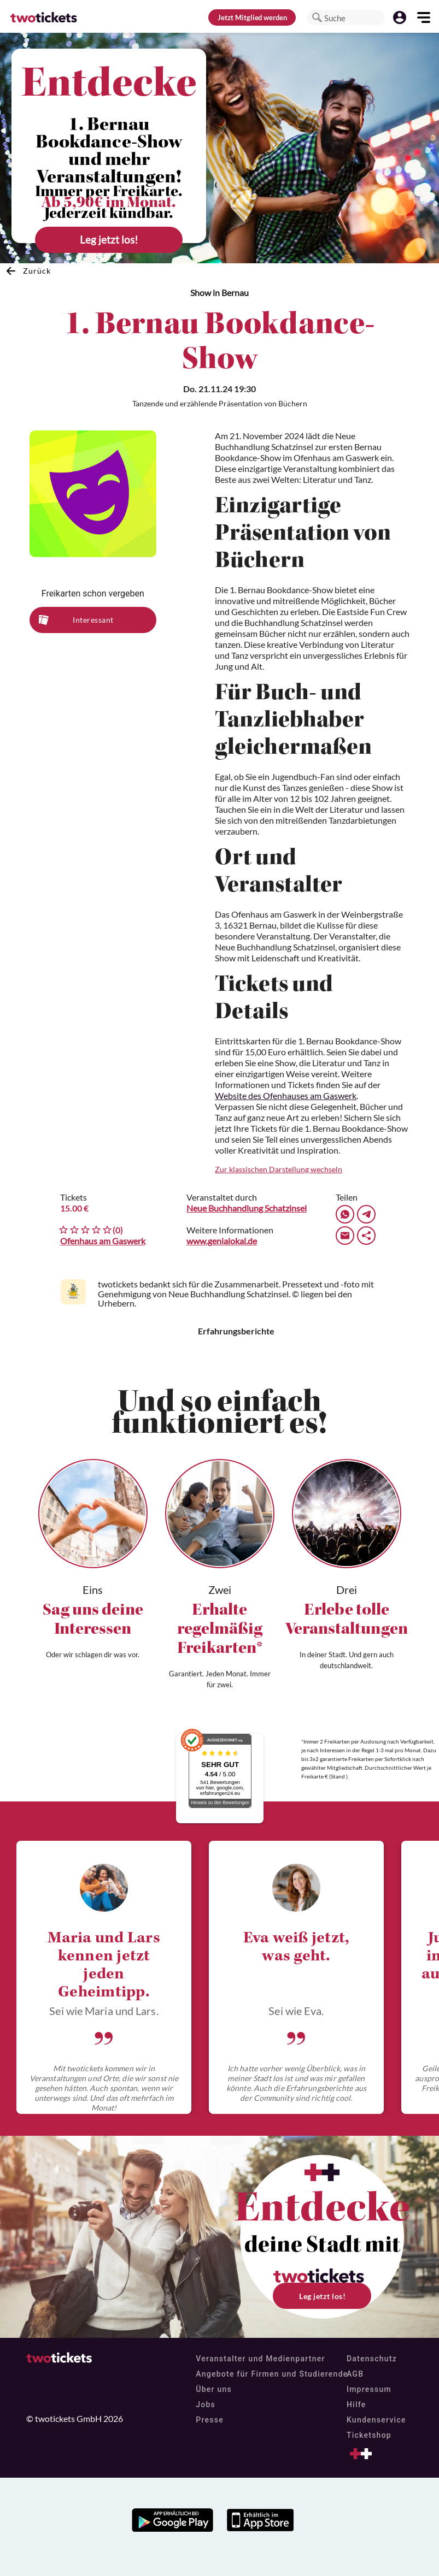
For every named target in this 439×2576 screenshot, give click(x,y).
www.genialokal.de (221, 1241)
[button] (317, 17)
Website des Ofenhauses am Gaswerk (285, 1095)
